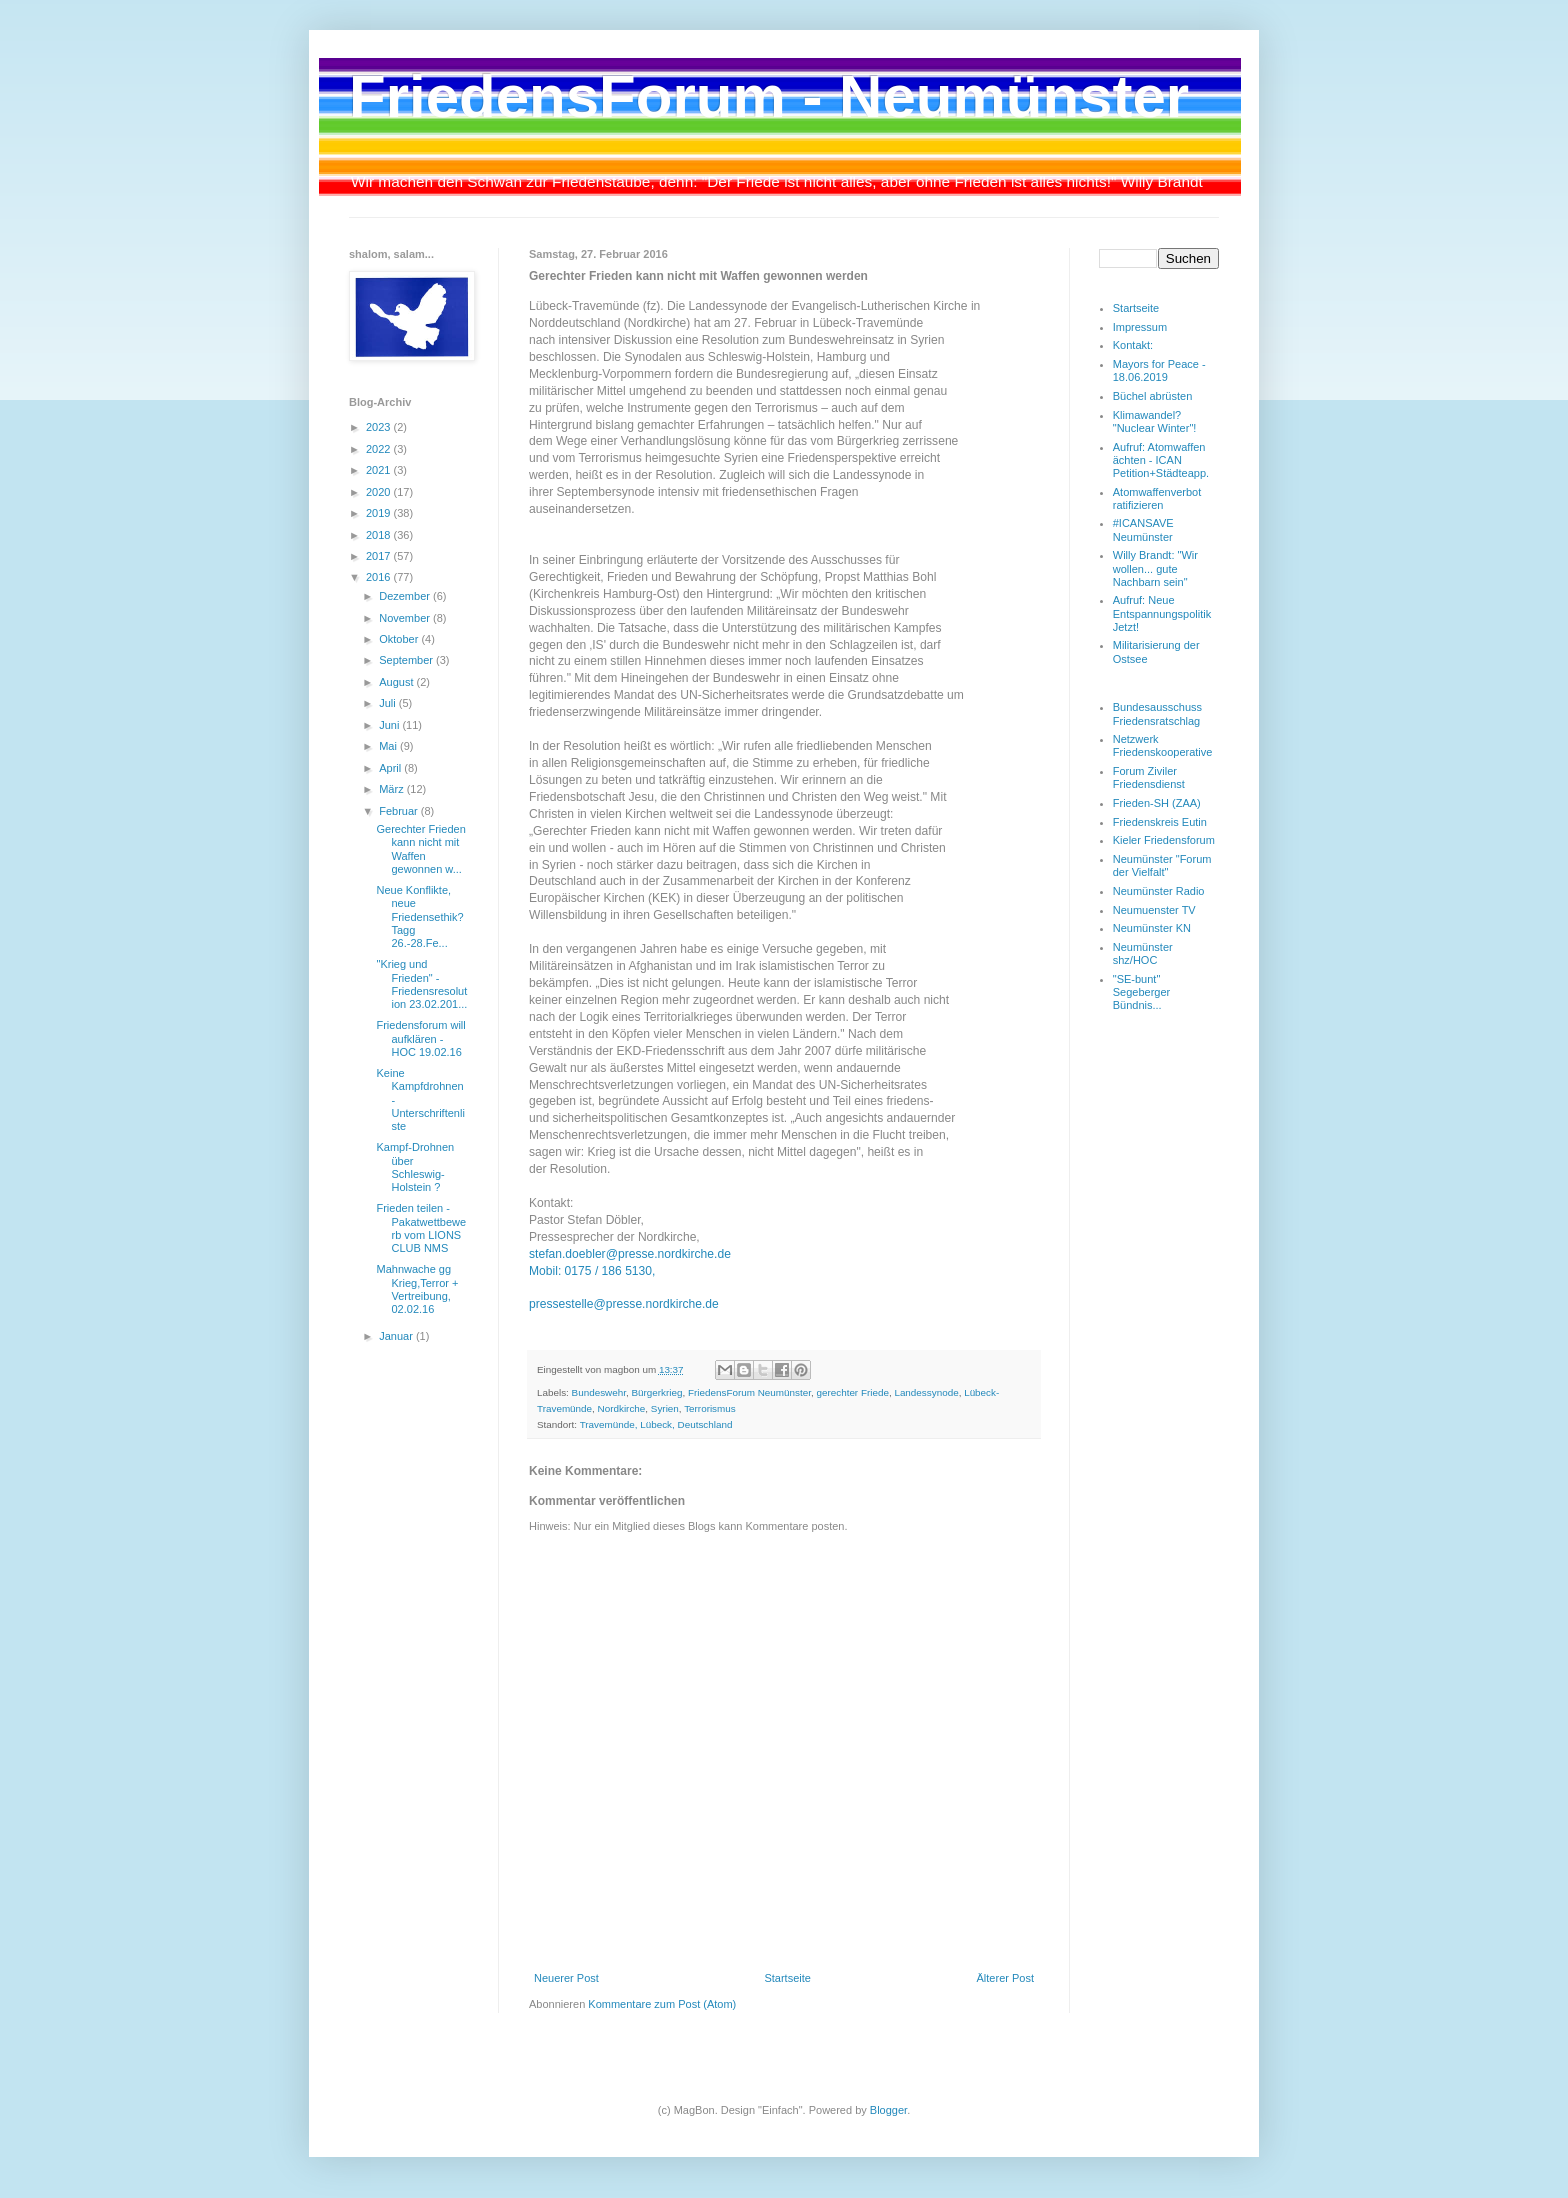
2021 (380, 470)
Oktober (400, 639)
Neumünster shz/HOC (1143, 953)
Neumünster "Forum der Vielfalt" (1162, 865)
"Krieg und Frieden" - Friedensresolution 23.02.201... (421, 984)
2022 (380, 449)
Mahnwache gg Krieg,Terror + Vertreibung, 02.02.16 (417, 1289)
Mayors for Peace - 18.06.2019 (1159, 370)
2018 (380, 535)
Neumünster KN (1152, 928)
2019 (380, 513)
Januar (397, 1336)
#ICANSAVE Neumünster (1143, 529)
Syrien (665, 1408)
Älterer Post (1005, 1978)
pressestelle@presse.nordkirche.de (624, 1304)
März (393, 789)
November (406, 618)
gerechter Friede (852, 1392)
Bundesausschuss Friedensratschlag (1157, 713)
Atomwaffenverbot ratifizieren (1157, 498)
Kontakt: (1133, 345)
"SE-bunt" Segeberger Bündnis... (1142, 992)
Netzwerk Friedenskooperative (1163, 745)
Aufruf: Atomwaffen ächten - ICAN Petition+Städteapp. (1161, 460)
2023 (380, 427)
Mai (389, 746)
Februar (400, 811)
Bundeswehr (599, 1392)
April (391, 768)
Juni (390, 725)
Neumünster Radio (1159, 891)
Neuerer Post (566, 1978)
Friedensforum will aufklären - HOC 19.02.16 (420, 1038)
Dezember (406, 596)
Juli (389, 703)
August (397, 682)
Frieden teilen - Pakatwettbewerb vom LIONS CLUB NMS (421, 1228)
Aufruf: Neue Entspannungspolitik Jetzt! (1162, 613)
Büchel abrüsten (1153, 396)
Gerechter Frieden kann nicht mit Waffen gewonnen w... (420, 849)
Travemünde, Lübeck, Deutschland (656, 1424)
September (407, 660)
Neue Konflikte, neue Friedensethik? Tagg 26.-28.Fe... (419, 916)
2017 (380, 556)
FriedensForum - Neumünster (769, 96)
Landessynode (926, 1392)
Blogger (888, 2110)
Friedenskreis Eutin (1160, 822)
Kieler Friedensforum (1164, 840)
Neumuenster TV (1154, 910)
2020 (380, 492)
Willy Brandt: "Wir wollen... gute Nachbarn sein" (1155, 568)
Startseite (787, 1978)
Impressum (1140, 327)
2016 (380, 577)
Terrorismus (710, 1408)
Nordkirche (622, 1408)
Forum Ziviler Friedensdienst (1149, 777)
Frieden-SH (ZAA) (1157, 803)
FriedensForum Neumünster (749, 1392)
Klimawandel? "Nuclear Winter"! (1155, 421)
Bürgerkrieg (656, 1392)
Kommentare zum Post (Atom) (662, 2004)
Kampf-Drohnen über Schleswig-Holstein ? (415, 1167)
